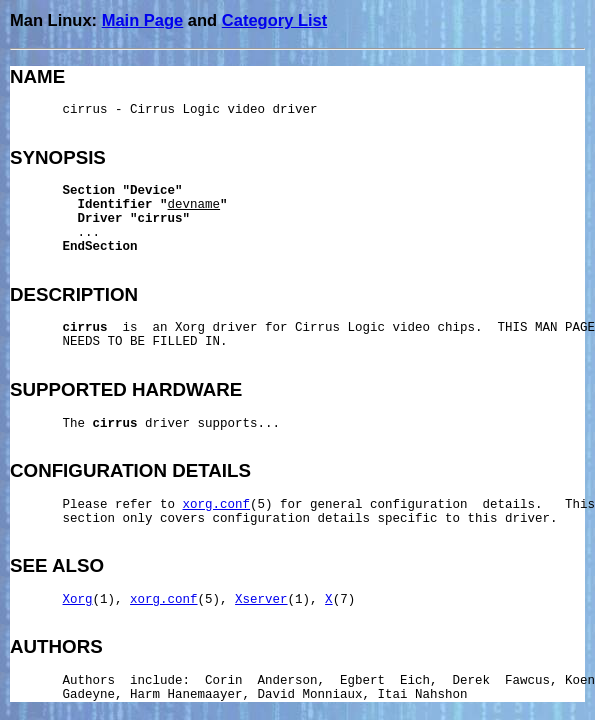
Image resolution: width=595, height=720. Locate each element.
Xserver (261, 600)
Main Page (143, 20)
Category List (274, 20)
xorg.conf (217, 505)
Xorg (78, 600)
